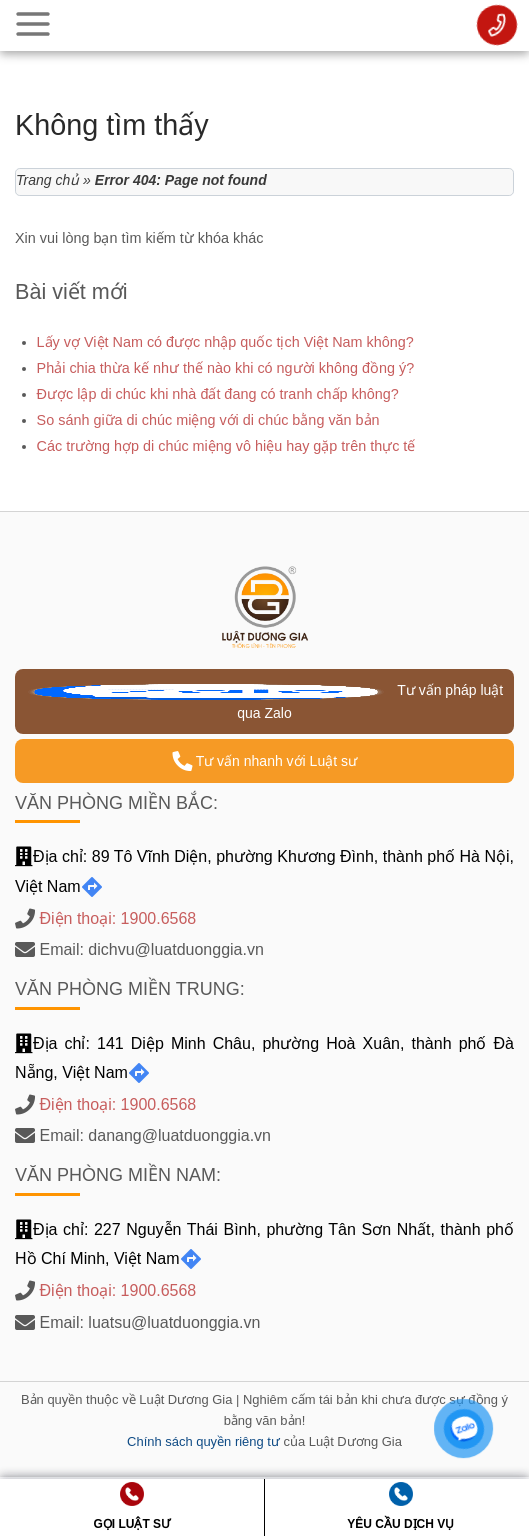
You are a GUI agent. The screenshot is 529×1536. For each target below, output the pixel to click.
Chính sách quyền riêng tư (203, 1441)
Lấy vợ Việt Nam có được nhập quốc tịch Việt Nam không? (225, 342)
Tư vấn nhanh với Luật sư (264, 761)
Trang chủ (47, 180)
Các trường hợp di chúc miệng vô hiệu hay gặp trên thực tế (226, 446)
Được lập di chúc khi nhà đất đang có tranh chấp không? (218, 394)
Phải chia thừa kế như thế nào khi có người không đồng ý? (226, 368)
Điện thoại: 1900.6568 (117, 918)
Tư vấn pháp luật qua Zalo (264, 701)
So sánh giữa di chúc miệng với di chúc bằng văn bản (208, 420)
